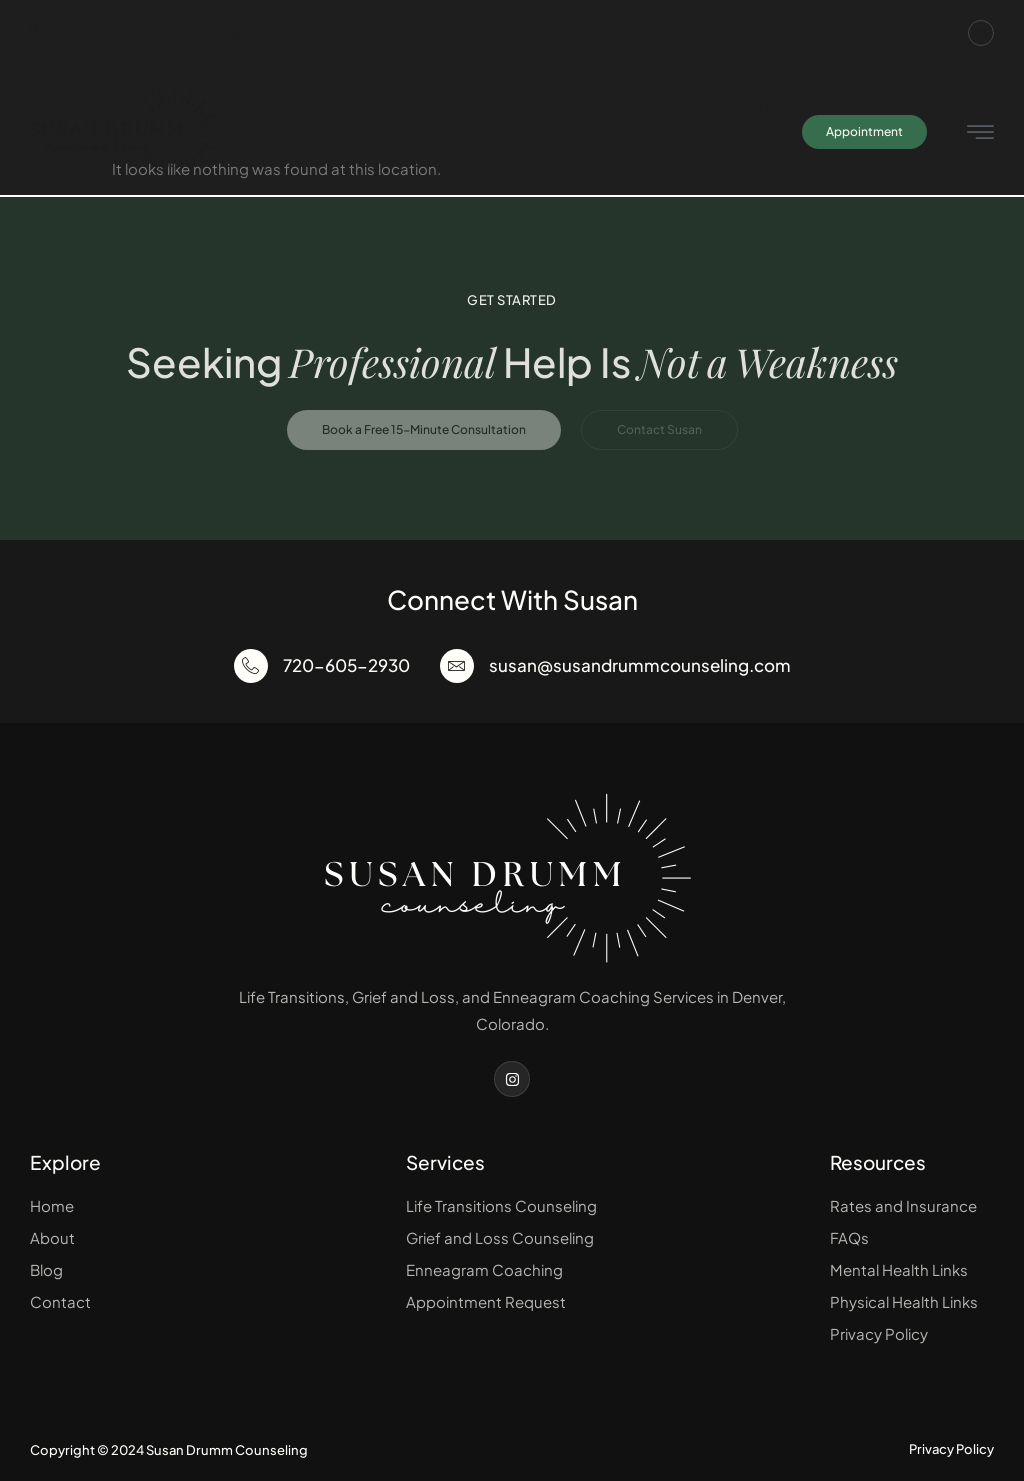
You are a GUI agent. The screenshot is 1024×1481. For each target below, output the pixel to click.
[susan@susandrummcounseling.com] (457, 666)
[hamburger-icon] (980, 133)
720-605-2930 (89, 33)
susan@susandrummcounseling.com (289, 33)
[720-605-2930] (251, 666)
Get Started (512, 300)
